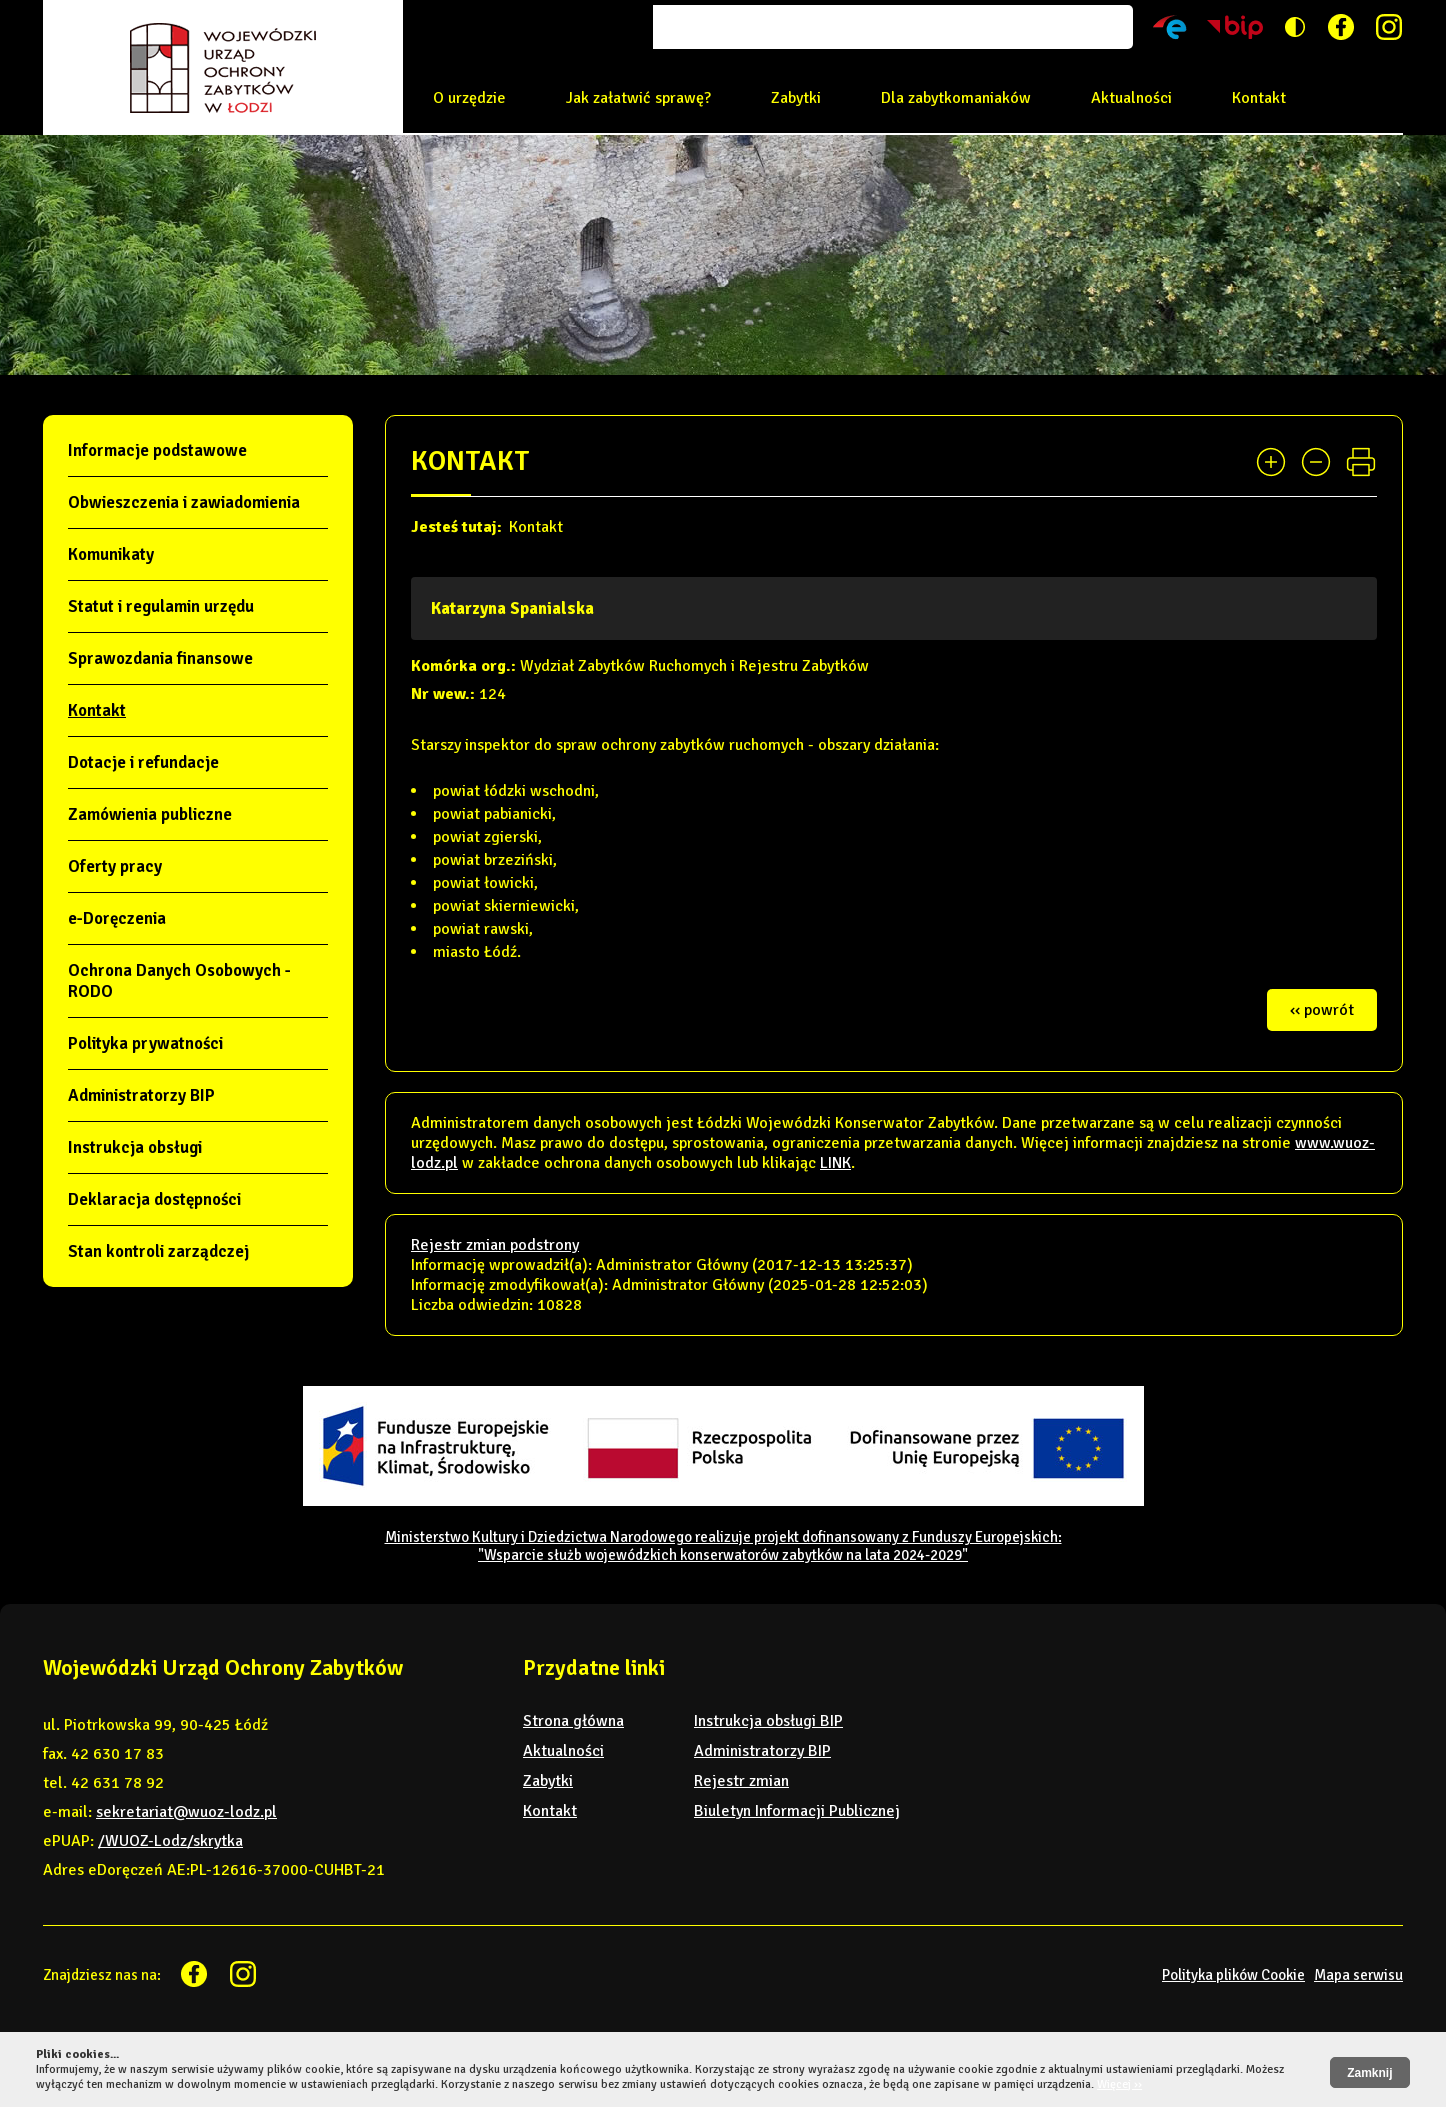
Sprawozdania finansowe (160, 658)
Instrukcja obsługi (135, 1147)
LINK (835, 1163)
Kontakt (1259, 98)
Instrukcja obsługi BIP (768, 1721)
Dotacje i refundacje (143, 762)
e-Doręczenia (117, 918)
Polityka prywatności (145, 1043)
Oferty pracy (115, 866)
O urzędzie (469, 98)
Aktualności (1131, 98)
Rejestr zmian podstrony (495, 1245)
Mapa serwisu (1358, 1975)
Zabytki (796, 98)
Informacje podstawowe (157, 450)
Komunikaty (111, 554)
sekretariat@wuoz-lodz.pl (186, 1812)
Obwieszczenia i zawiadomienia (184, 502)
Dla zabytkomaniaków (956, 98)
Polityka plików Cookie (1233, 1975)
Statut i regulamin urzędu (161, 606)
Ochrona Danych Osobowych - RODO (179, 981)
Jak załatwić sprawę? (638, 98)
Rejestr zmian (741, 1781)
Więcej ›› (1119, 2084)
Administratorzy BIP (141, 1095)
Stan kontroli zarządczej (158, 1251)
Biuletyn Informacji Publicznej (797, 1811)
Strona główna (573, 1721)
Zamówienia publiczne (150, 814)
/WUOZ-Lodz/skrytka (170, 1841)
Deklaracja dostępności (154, 1199)
